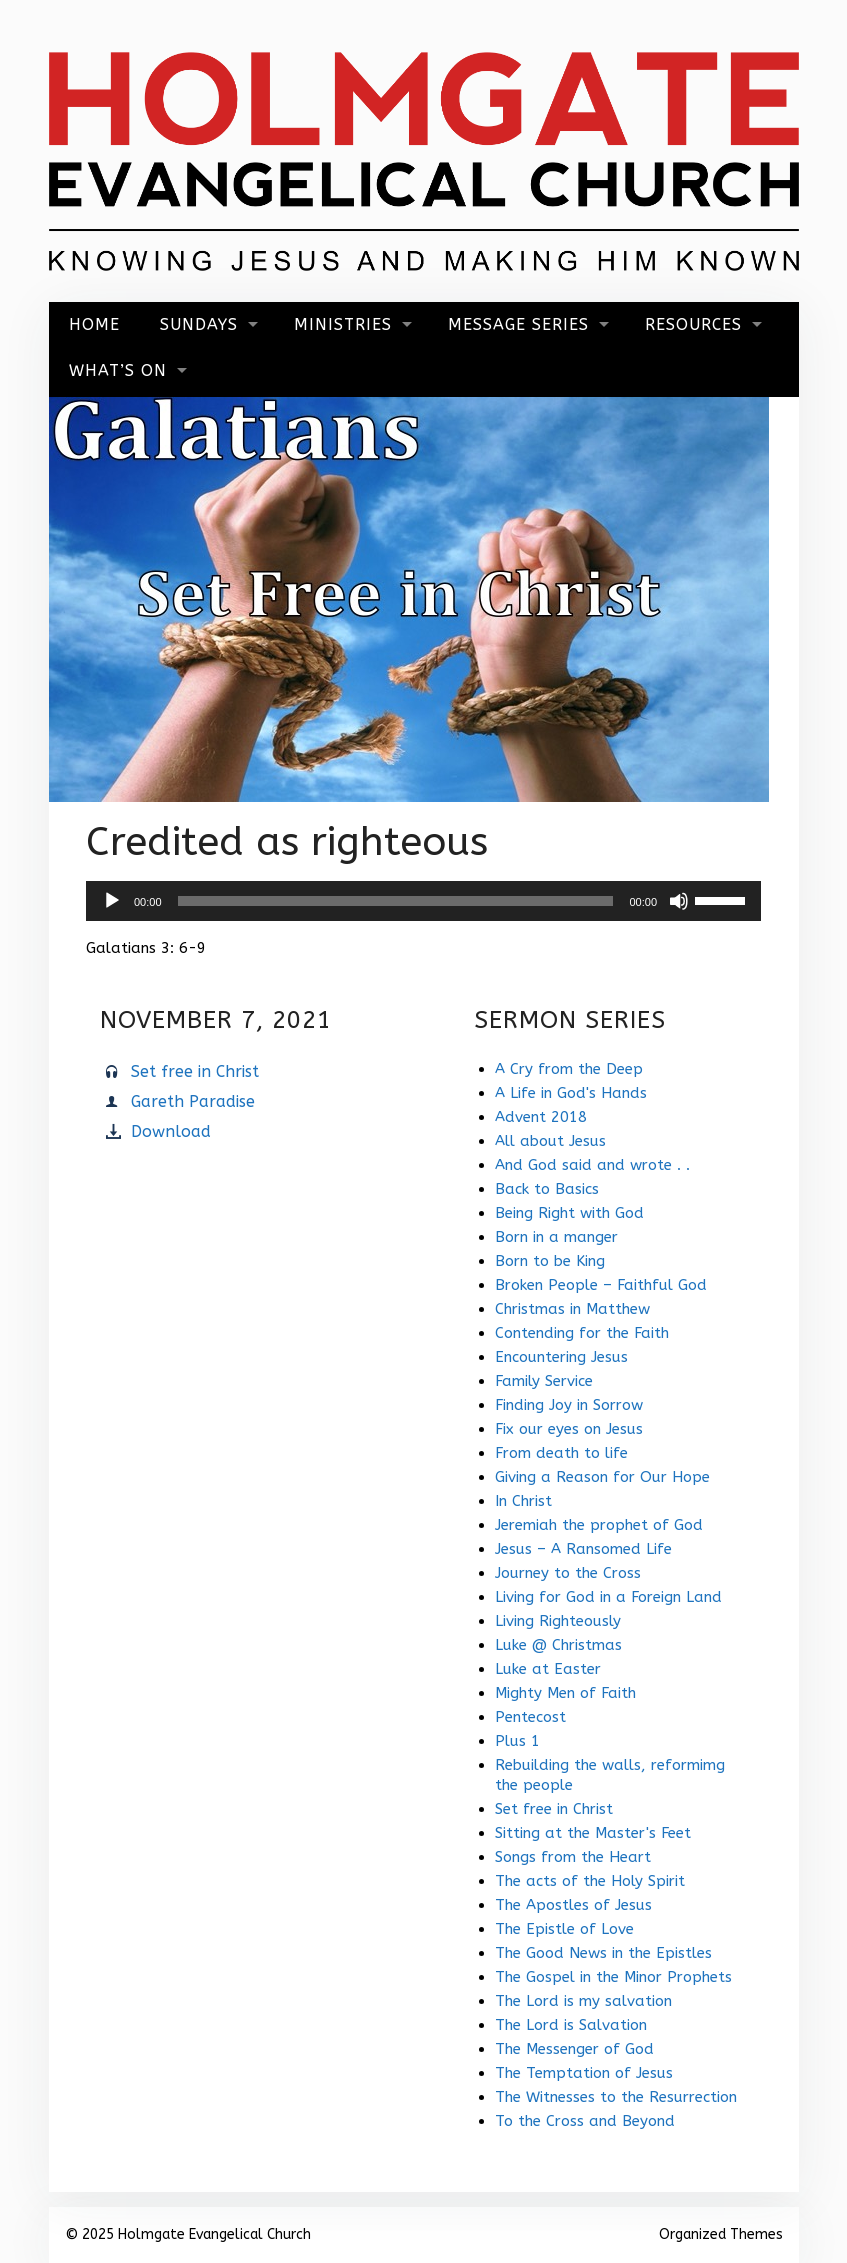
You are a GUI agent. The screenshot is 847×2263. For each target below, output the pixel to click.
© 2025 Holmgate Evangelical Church (188, 2234)
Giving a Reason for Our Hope (602, 1477)
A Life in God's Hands (571, 1093)
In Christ (523, 1501)
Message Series (518, 324)
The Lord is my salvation (583, 2001)
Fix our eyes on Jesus (569, 1429)
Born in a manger (556, 1237)
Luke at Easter (548, 1669)
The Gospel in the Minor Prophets (613, 1977)
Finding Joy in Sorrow (569, 1405)
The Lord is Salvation (571, 2025)
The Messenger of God (574, 2049)
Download (171, 1131)
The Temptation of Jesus (584, 2073)
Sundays (199, 324)
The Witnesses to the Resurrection (616, 2097)
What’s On (118, 370)
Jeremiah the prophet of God (599, 1525)
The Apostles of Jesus (573, 1905)
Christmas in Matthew (572, 1309)
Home (94, 324)
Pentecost (530, 1717)
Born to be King (550, 1261)
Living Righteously (558, 1621)
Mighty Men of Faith (565, 1693)
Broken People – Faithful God (601, 1285)
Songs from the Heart (573, 1857)
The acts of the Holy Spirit (590, 1881)
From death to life (561, 1453)
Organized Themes (721, 2234)
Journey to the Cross (568, 1573)
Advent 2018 (541, 1117)
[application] (423, 901)
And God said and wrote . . (592, 1165)
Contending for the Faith (582, 1333)
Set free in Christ (195, 1071)
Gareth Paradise (193, 1101)
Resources (693, 324)
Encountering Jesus (561, 1357)
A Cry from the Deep (569, 1069)
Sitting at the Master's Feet (593, 1833)
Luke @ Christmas (558, 1645)
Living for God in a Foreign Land (608, 1597)
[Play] (112, 901)
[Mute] (679, 901)
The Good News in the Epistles (603, 1953)
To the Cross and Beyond (585, 2121)
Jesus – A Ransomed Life (583, 1549)
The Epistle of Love (564, 1929)
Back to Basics (547, 1189)
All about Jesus (550, 1141)
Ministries (343, 324)
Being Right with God (569, 1213)
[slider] (396, 901)
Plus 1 (517, 1741)
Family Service (544, 1381)
